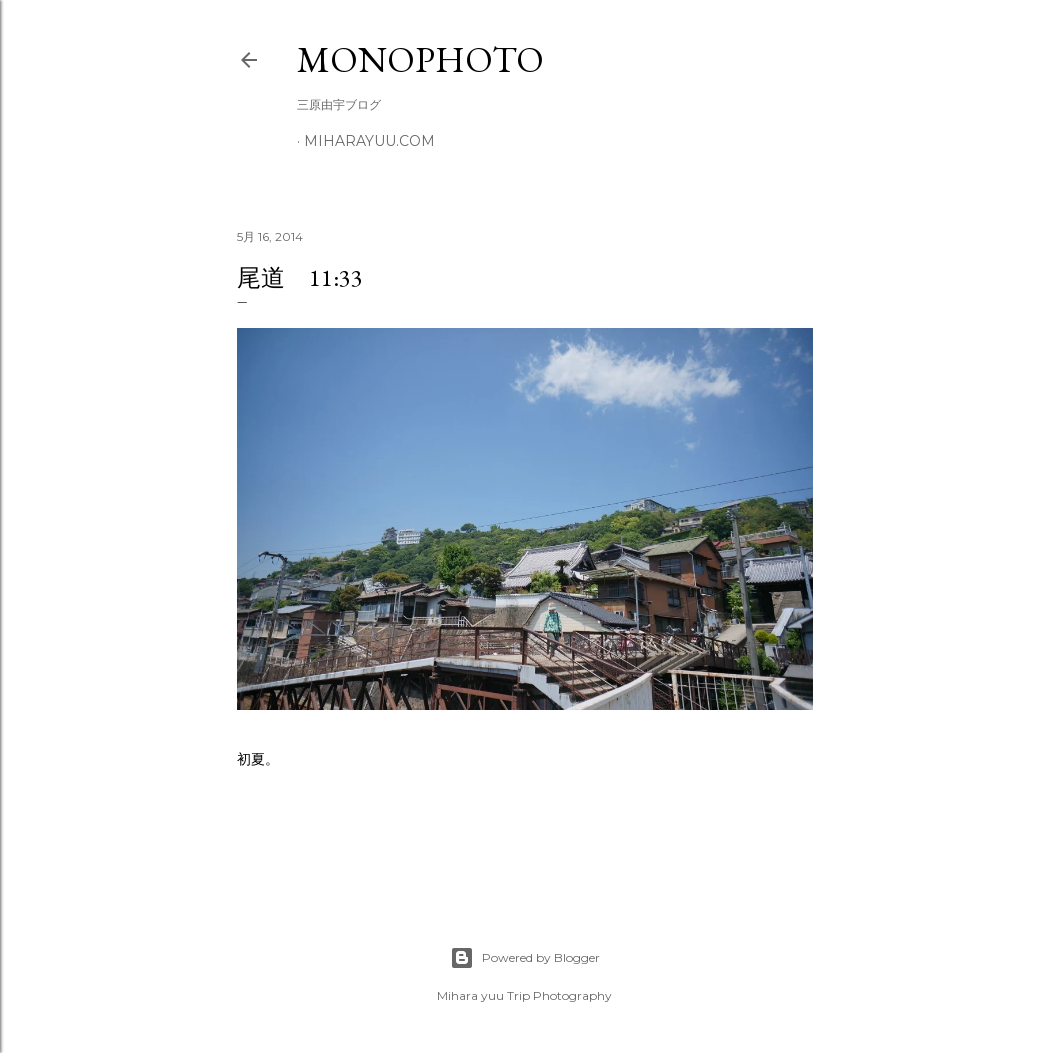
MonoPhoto (420, 59)
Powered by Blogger (525, 958)
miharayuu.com (369, 141)
